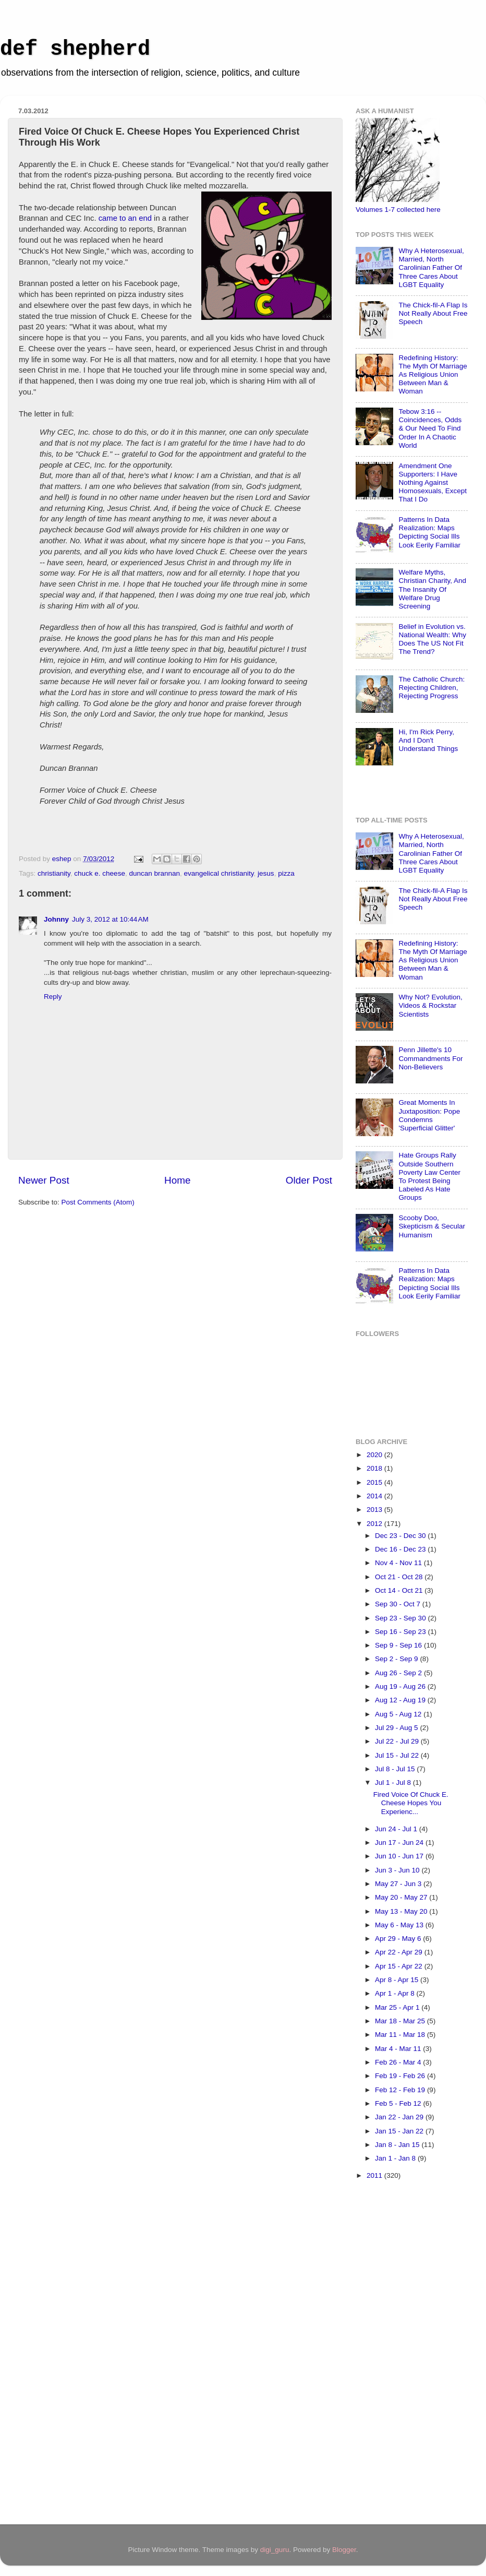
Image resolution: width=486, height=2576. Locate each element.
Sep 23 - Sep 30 (401, 1618)
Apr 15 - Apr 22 (399, 1966)
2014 (375, 1496)
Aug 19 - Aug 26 (401, 1686)
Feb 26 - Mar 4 (399, 2062)
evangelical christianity (219, 873)
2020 (375, 1455)
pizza (286, 873)
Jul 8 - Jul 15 (396, 1769)
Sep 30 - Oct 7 (398, 1604)
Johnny (56, 919)
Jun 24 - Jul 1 (397, 1829)
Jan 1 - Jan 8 (396, 2158)
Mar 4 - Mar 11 (399, 2049)
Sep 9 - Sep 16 (399, 1645)
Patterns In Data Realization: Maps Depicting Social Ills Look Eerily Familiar (429, 532)
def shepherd (75, 49)
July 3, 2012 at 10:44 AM (110, 919)
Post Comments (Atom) (98, 1202)
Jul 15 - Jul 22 (398, 1755)
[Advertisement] (397, 2354)
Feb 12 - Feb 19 (401, 2090)
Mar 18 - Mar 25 (401, 2021)
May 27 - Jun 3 (399, 1884)
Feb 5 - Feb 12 (399, 2103)
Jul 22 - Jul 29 (398, 1741)
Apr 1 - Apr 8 (396, 1993)
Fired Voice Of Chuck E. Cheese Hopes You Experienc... (410, 1803)
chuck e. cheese (99, 873)
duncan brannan (154, 873)
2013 (375, 1509)
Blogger (344, 2550)
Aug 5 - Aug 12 (399, 1714)
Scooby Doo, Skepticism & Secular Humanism (431, 1226)
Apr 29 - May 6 (399, 1938)
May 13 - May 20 (402, 1911)
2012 (375, 1524)
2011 (375, 2175)
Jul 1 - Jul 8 (394, 1782)
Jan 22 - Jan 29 (400, 2117)
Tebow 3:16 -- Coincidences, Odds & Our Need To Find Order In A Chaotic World (429, 428)
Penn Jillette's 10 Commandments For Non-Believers (430, 1058)
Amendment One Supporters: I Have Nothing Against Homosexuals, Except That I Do (432, 483)
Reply (53, 996)
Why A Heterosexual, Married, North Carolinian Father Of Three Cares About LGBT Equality (431, 268)
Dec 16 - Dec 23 (401, 1549)
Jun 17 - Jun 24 (400, 1842)
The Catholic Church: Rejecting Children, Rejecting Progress (431, 687)
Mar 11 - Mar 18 (401, 2034)
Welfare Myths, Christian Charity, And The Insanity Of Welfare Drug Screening (432, 589)
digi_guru (274, 2550)
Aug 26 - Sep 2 (399, 1673)
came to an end (125, 218)
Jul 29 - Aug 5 (397, 1728)
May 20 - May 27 (402, 1897)
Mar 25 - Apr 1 (398, 2007)
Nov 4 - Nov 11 (399, 1563)
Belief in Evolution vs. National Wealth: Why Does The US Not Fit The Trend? (432, 639)
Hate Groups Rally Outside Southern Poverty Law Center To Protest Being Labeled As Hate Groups (429, 1176)
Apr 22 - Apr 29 (399, 1952)
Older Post (309, 1180)
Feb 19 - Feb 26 (401, 2076)
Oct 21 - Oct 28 (399, 1577)
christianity (54, 873)
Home (177, 1180)
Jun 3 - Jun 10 (398, 1870)
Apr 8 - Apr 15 (397, 1980)
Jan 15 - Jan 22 (400, 2131)
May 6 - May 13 (400, 1925)
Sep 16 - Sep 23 (401, 1632)
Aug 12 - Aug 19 (401, 1700)
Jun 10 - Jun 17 (400, 1856)
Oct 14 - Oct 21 (399, 1590)
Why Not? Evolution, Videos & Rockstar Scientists (430, 1005)
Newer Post (43, 1180)
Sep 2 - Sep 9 (397, 1659)
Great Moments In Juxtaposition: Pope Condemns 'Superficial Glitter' (429, 1115)
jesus (266, 873)
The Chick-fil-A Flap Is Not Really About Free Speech (432, 313)
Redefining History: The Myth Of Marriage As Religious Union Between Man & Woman (432, 375)
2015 (375, 1482)
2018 (375, 1468)
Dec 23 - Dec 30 (401, 1536)
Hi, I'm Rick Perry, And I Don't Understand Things (428, 740)
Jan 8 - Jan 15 (398, 2145)
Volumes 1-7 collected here (398, 209)
